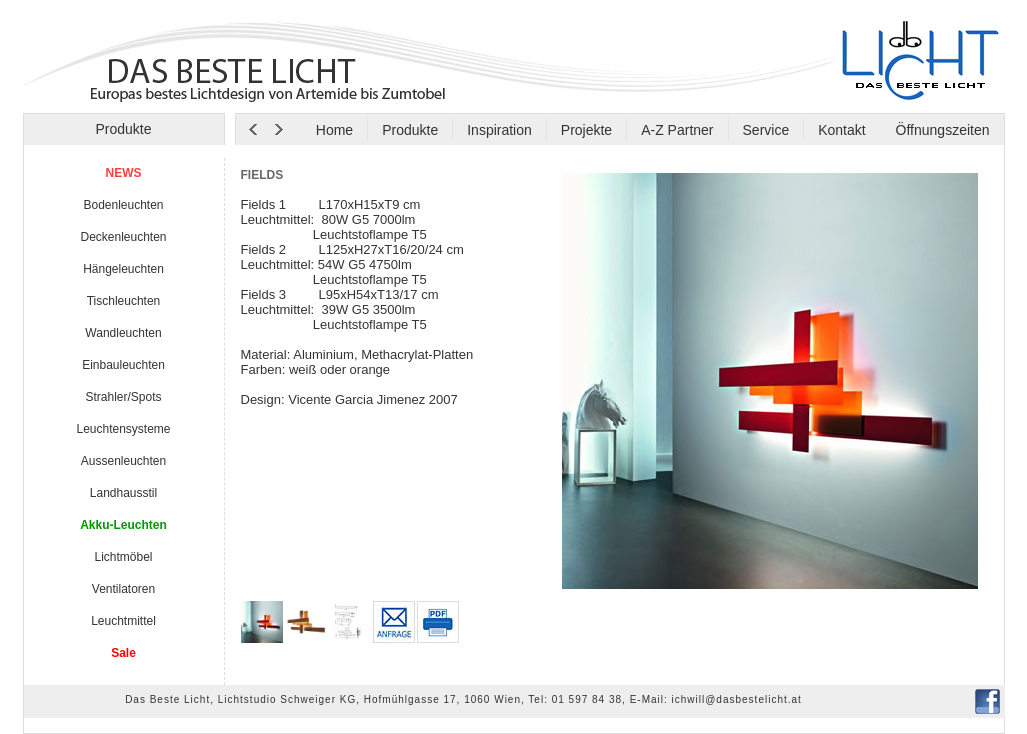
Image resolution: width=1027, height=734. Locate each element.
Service (766, 130)
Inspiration (499, 130)
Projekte (586, 130)
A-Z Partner (677, 130)
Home (334, 130)
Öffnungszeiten (941, 130)
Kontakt (841, 130)
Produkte (410, 130)
